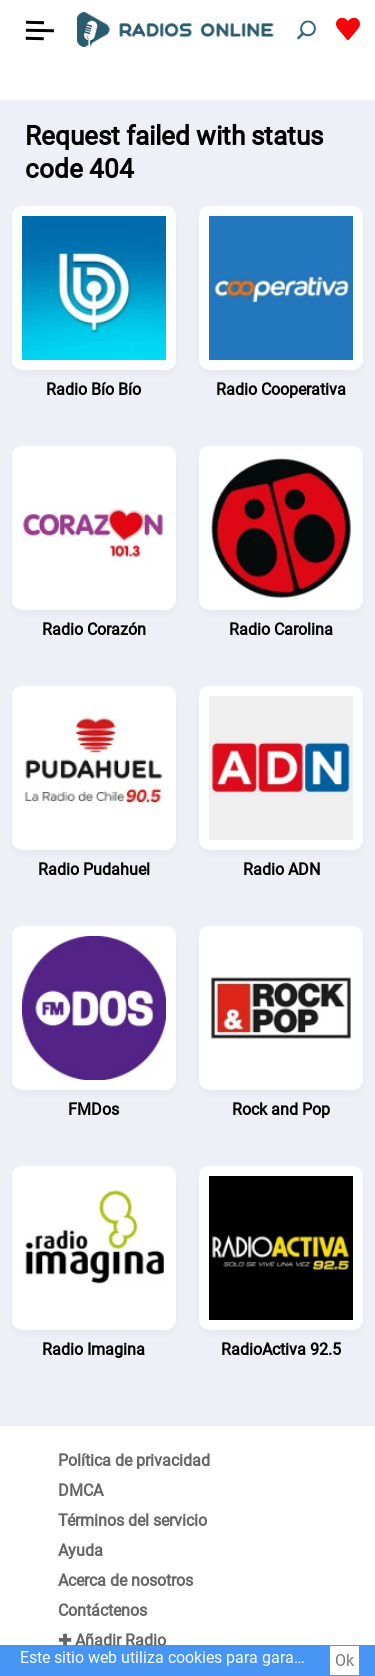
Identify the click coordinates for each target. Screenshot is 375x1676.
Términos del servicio (132, 1520)
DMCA (80, 1490)
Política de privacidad (134, 1460)
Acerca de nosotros (125, 1580)
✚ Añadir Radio (112, 1640)
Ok (344, 1660)
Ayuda (80, 1550)
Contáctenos (102, 1610)
